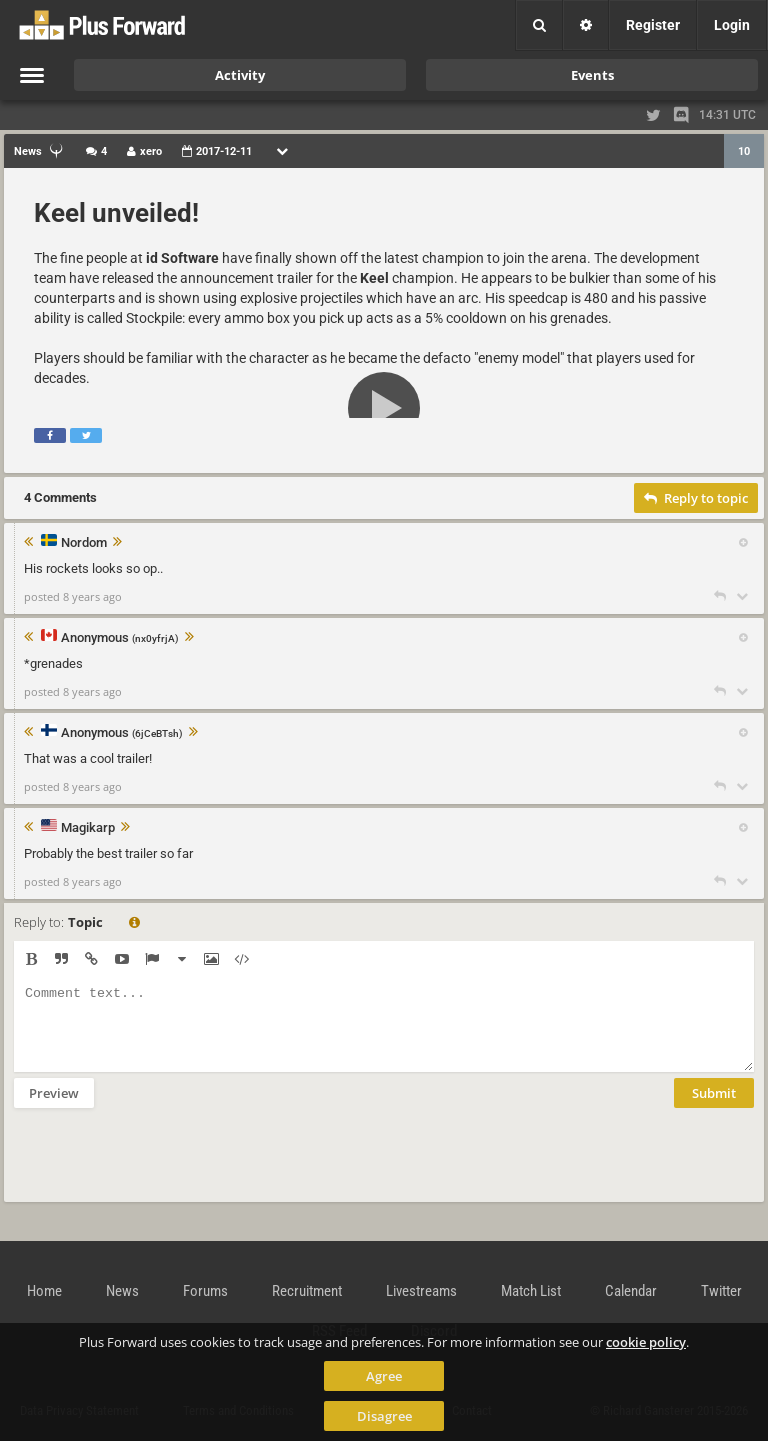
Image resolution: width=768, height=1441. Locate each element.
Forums (205, 1291)
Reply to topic (696, 498)
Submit (714, 1108)
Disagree (384, 1416)
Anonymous (120, 638)
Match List (531, 1291)
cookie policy (646, 1342)
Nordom (84, 543)
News (122, 1291)
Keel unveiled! (116, 213)
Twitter (721, 1291)
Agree (384, 1376)
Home (44, 1291)
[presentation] (166, 1168)
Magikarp (88, 828)
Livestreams (421, 1291)
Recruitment (307, 1291)
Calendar (631, 1291)
